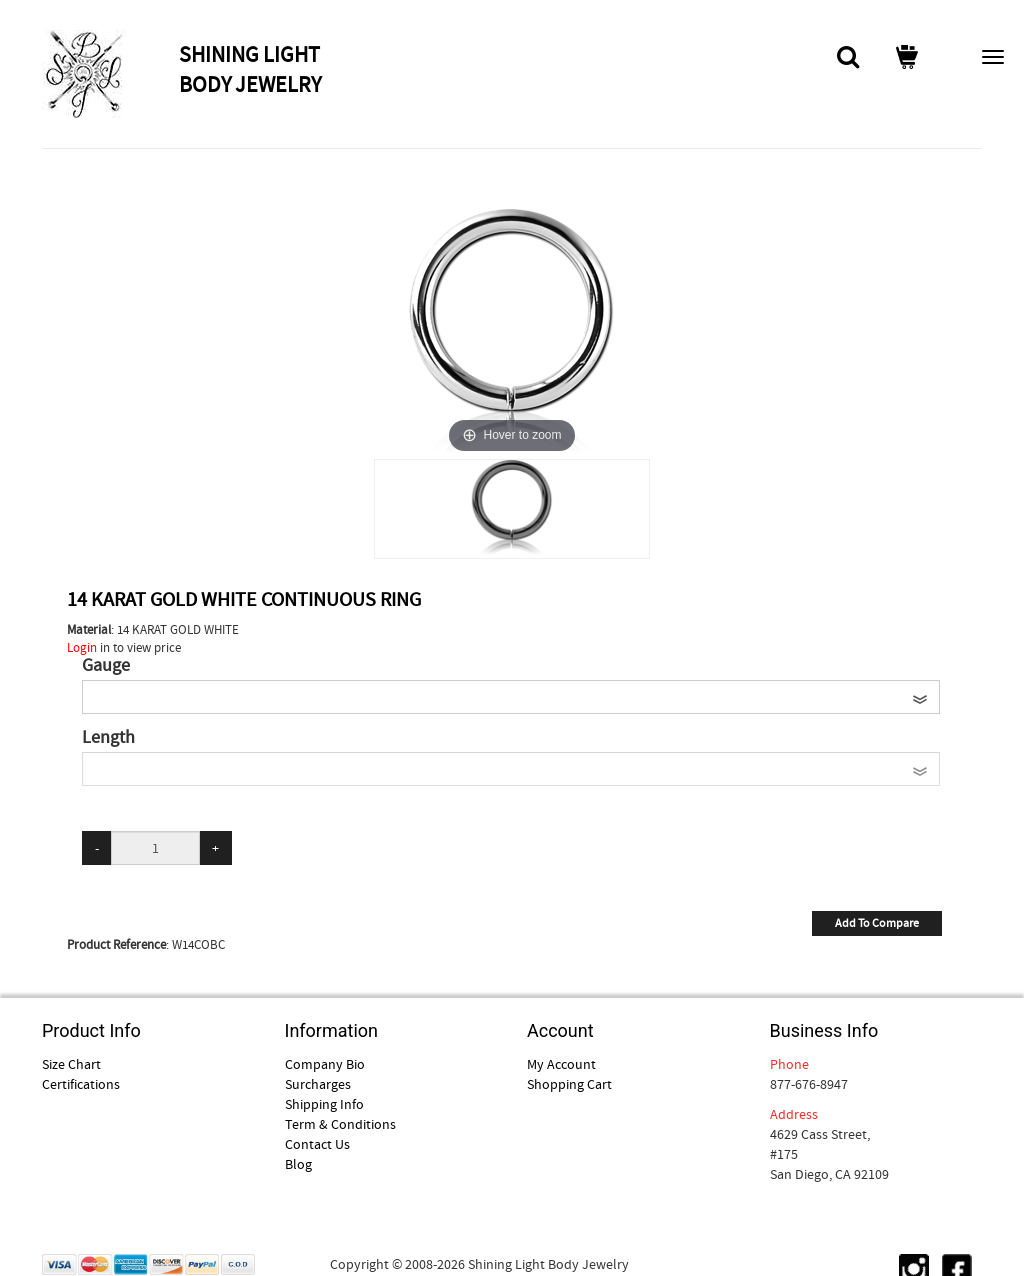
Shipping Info (324, 1104)
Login (82, 647)
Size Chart (71, 1064)
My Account (561, 1064)
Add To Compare (877, 923)
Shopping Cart (569, 1084)
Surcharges (318, 1084)
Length (108, 738)
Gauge (106, 666)
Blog (298, 1164)
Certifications (81, 1084)
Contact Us (317, 1144)
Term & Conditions (340, 1124)
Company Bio (325, 1064)
